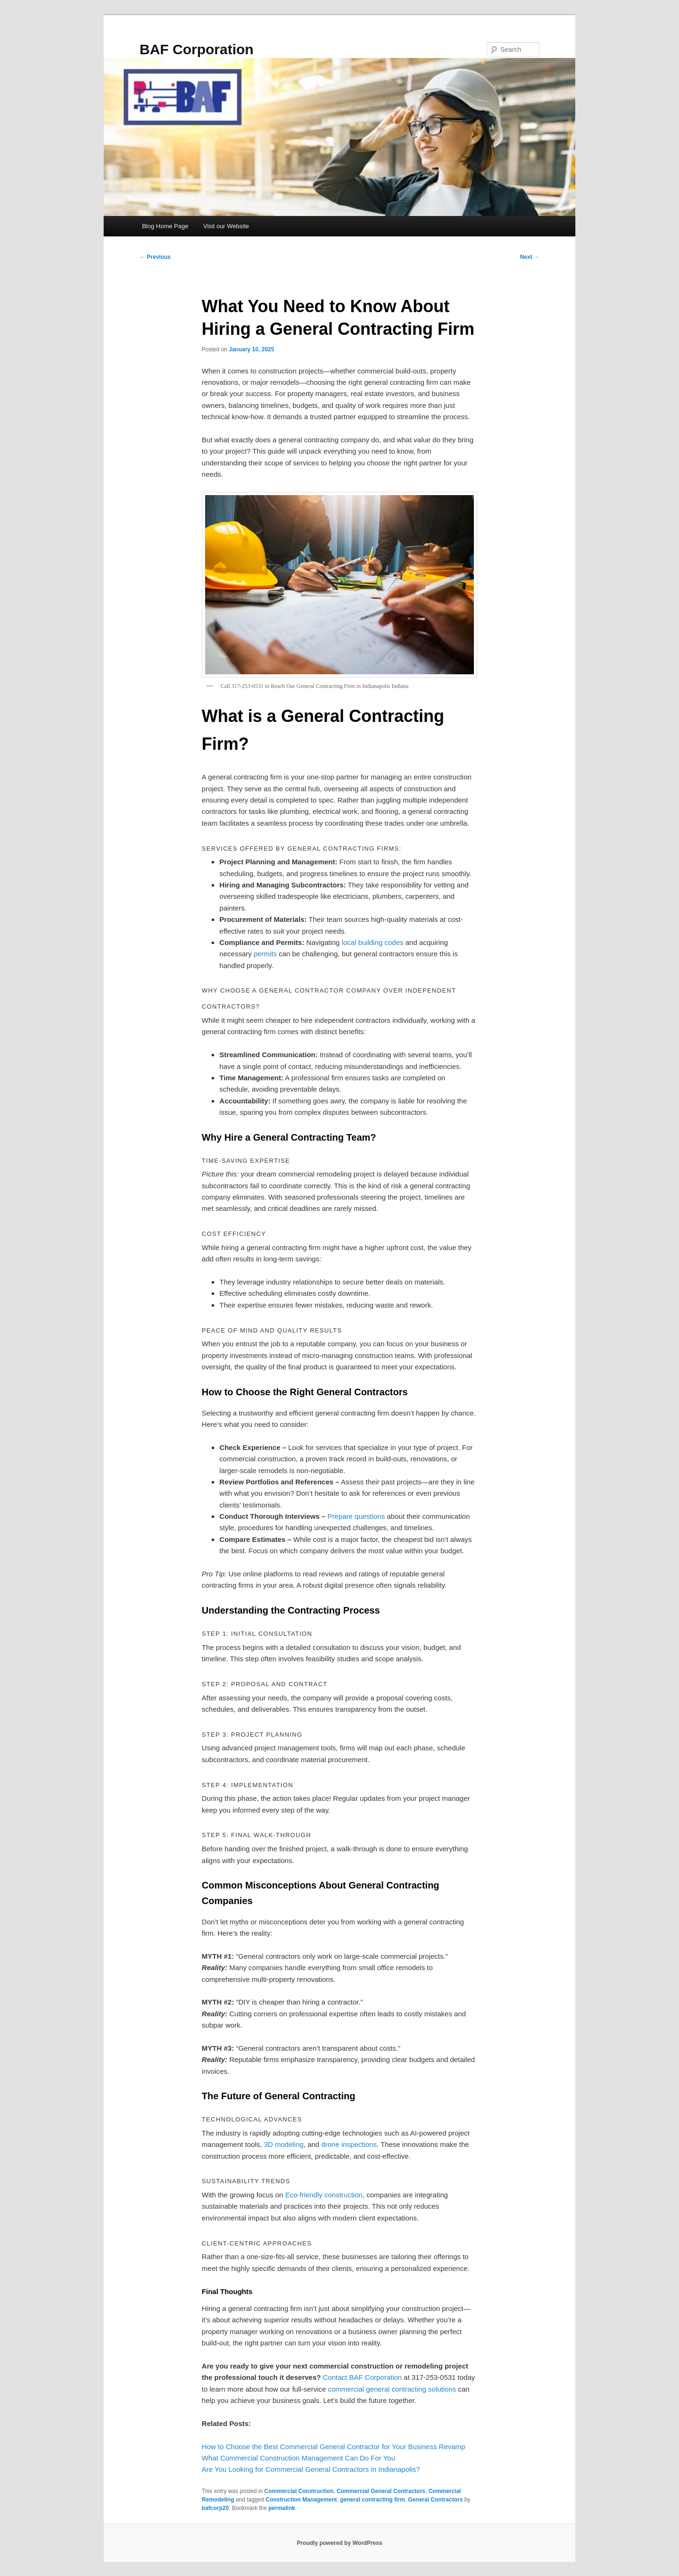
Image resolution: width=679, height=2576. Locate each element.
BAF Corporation (197, 49)
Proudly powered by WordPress (339, 2543)
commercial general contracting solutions (392, 2389)
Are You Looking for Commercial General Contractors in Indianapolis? (311, 2469)
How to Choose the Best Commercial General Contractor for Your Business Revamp (333, 2447)
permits (265, 954)
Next (529, 257)
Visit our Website (226, 226)
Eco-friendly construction (324, 2195)
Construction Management (301, 2499)
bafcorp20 (215, 2508)
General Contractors (435, 2499)
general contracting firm (372, 2499)
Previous (155, 257)
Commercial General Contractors (381, 2491)
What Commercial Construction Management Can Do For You (298, 2458)
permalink (281, 2508)
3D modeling (284, 2144)
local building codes (373, 942)
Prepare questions (356, 1516)
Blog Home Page (165, 226)
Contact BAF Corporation (362, 2377)
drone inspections (349, 2144)
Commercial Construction (299, 2491)
